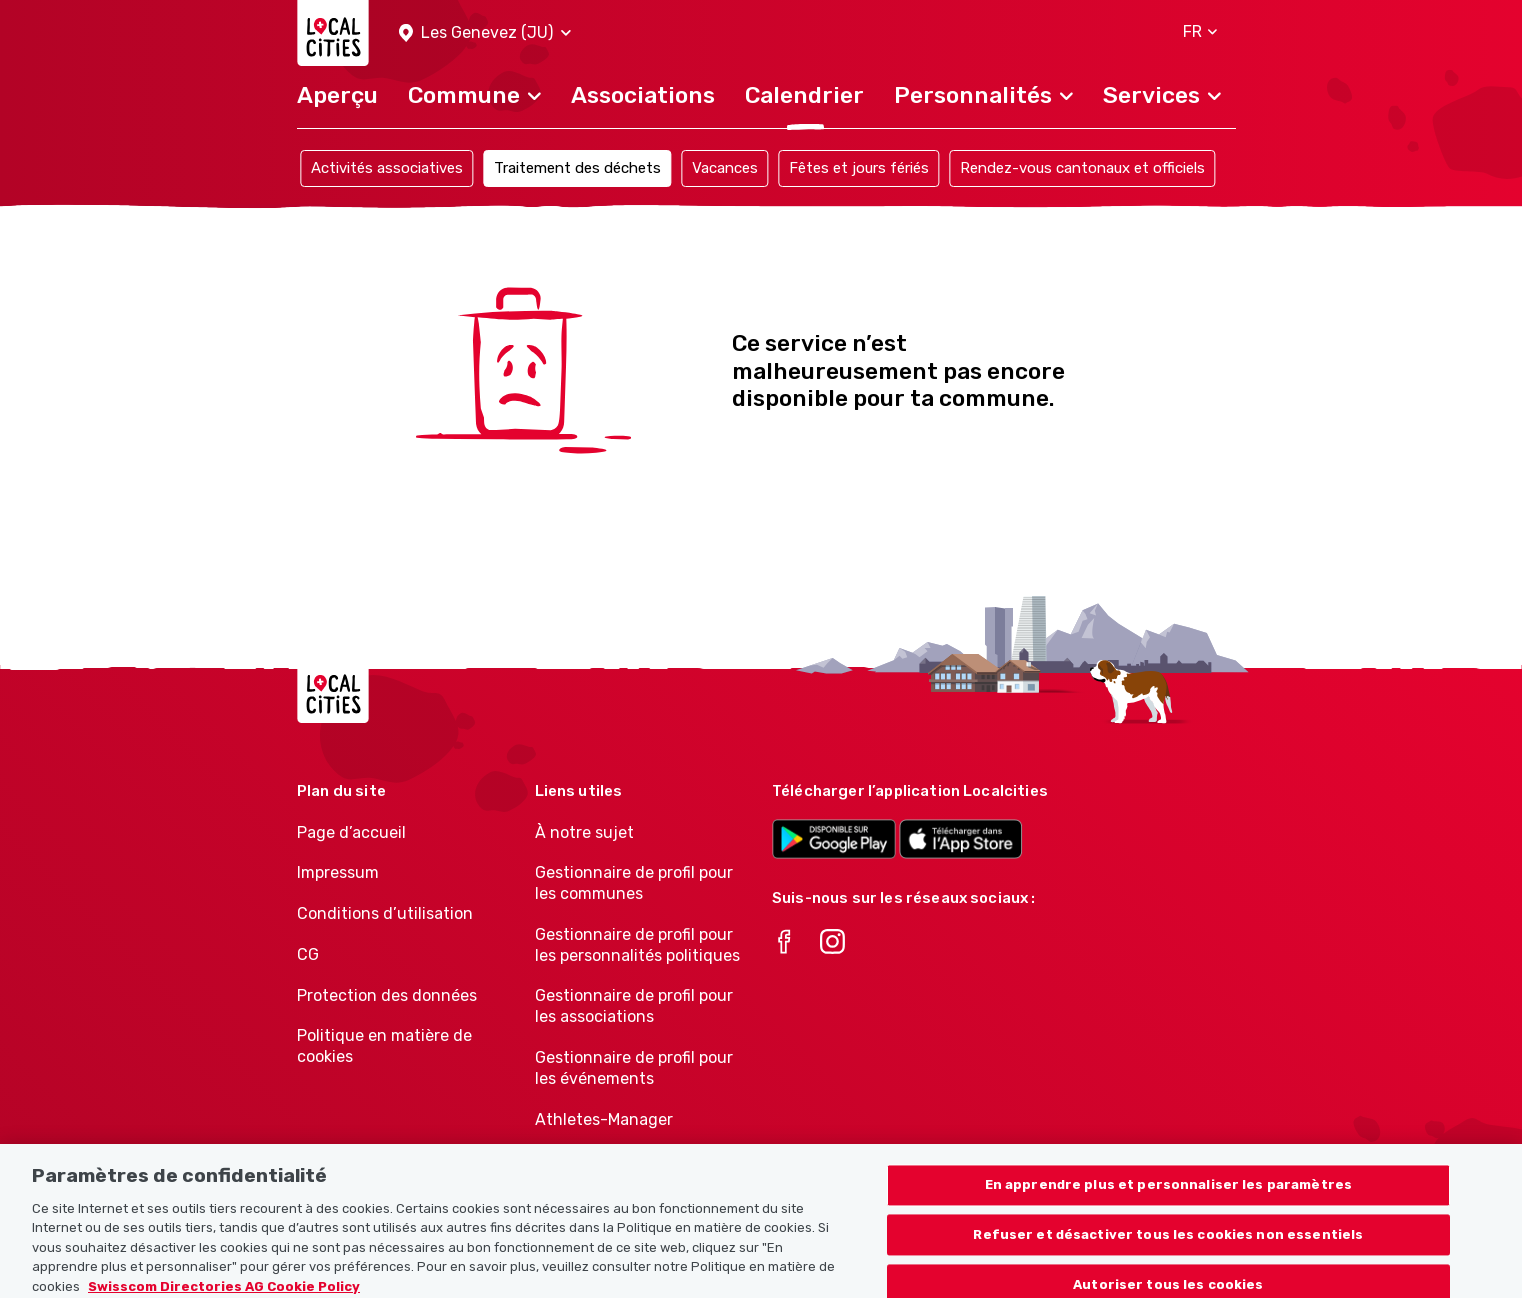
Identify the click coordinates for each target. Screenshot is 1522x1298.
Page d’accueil (351, 832)
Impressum (338, 872)
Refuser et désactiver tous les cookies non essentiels (1168, 1243)
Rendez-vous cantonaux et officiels (1082, 168)
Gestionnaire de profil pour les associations (634, 1006)
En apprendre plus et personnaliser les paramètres (1168, 1193)
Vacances (725, 168)
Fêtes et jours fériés (859, 168)
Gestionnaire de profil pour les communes (634, 883)
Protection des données (387, 995)
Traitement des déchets (577, 168)
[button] (485, 33)
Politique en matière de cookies (384, 1046)
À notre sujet (584, 832)
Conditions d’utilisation (385, 913)
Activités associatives (387, 168)
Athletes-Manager (604, 1119)
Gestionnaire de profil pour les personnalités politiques (637, 945)
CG (308, 954)
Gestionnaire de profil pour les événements (634, 1068)
